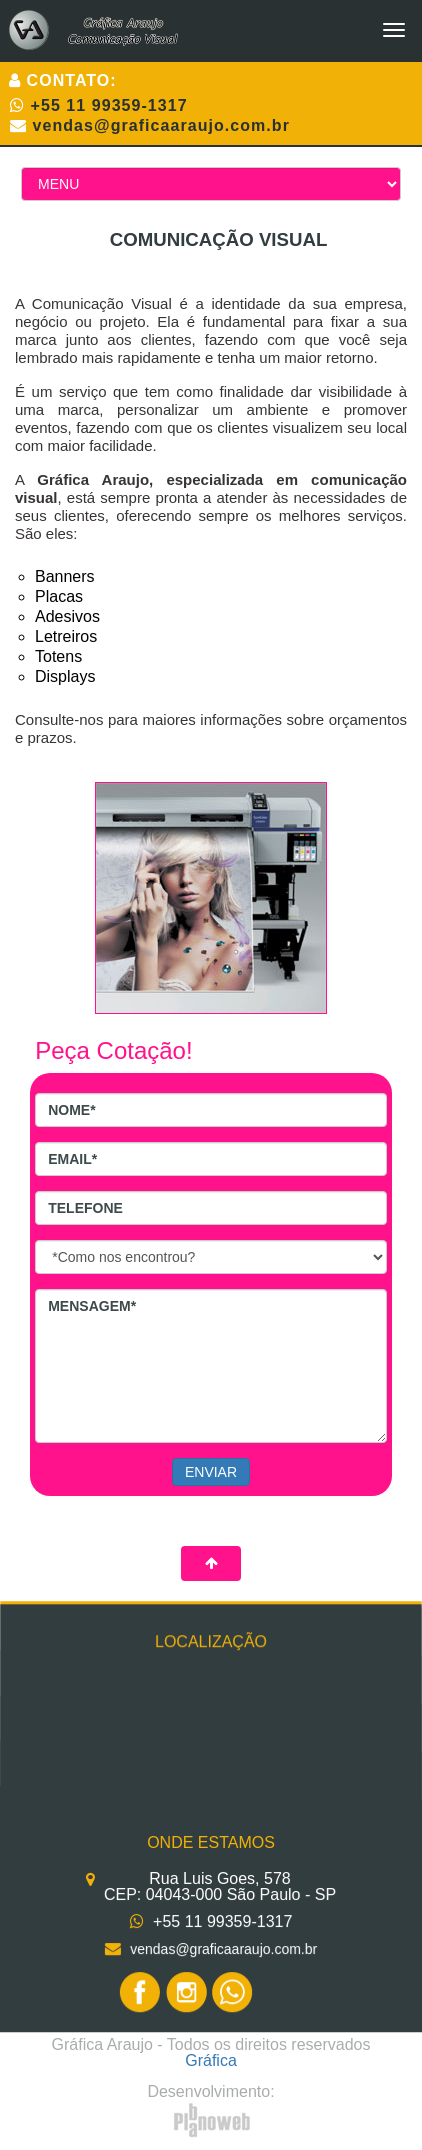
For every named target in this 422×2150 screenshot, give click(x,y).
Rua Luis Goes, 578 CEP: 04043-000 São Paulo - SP (219, 1886)
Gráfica (211, 2060)
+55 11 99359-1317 (109, 105)
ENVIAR (211, 1472)
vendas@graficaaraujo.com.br (161, 125)
